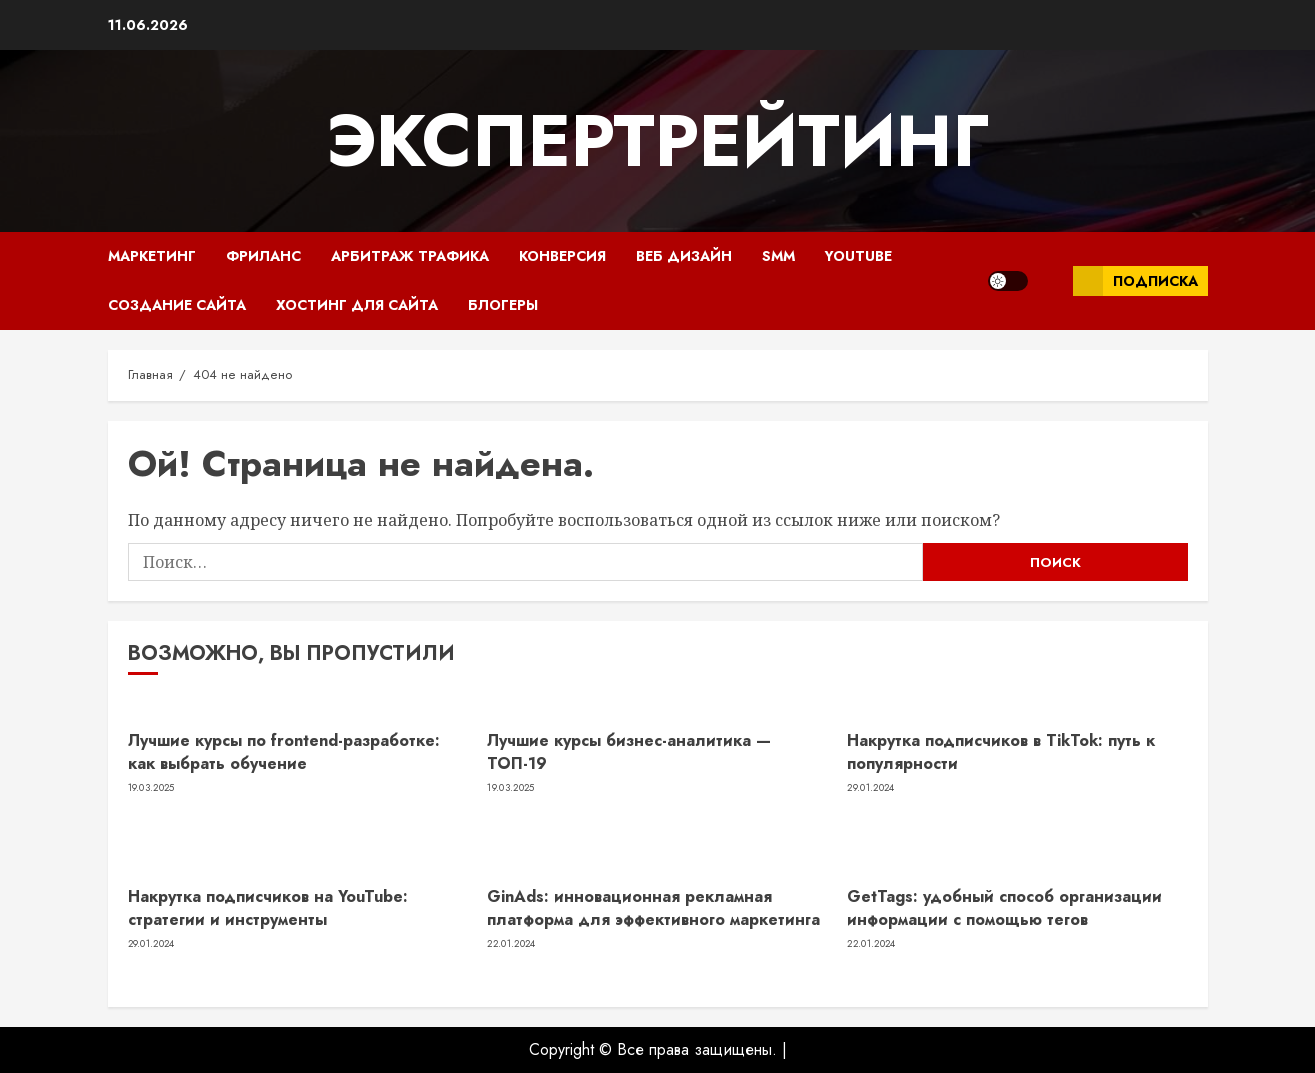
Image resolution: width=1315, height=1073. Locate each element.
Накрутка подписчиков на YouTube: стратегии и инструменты (268, 907)
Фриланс (263, 256)
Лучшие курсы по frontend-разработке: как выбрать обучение (284, 751)
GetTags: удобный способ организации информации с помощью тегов (1004, 907)
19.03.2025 (151, 788)
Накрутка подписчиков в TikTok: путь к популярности (1001, 751)
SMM (778, 256)
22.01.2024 (511, 944)
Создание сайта (177, 305)
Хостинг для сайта (357, 305)
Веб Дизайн (684, 256)
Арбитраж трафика (410, 256)
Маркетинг (152, 256)
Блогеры (503, 305)
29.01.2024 (870, 788)
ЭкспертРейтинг (657, 141)
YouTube (858, 256)
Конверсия (562, 256)
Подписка (1135, 281)
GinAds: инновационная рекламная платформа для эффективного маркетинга (653, 907)
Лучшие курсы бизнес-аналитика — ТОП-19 (629, 751)
